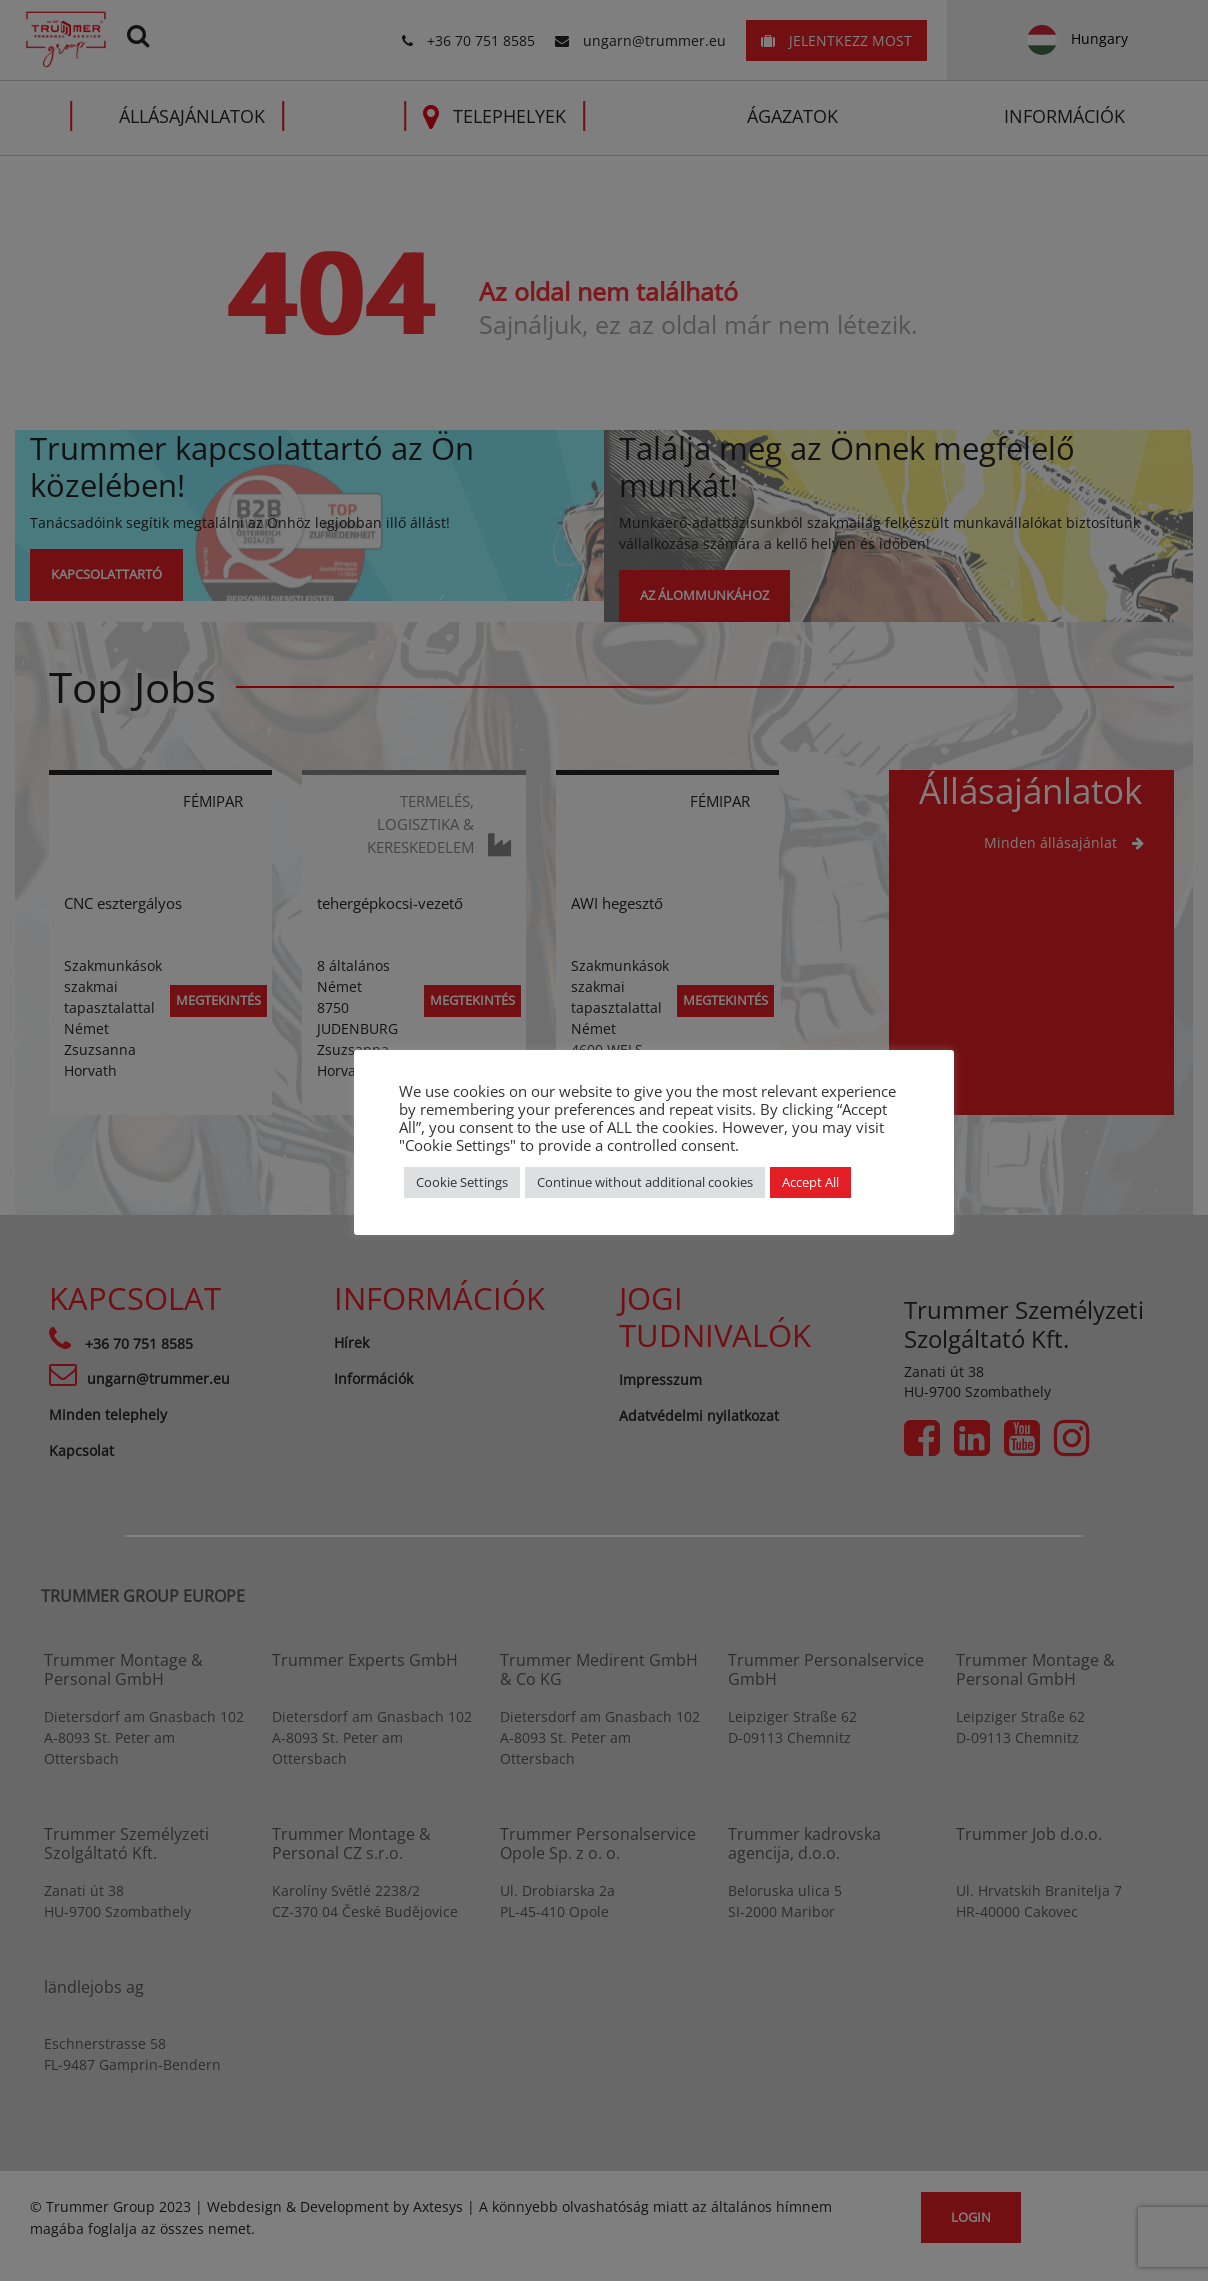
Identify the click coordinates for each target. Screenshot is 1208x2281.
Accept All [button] (810, 1182)
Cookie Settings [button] (462, 1182)
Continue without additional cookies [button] (645, 1182)
